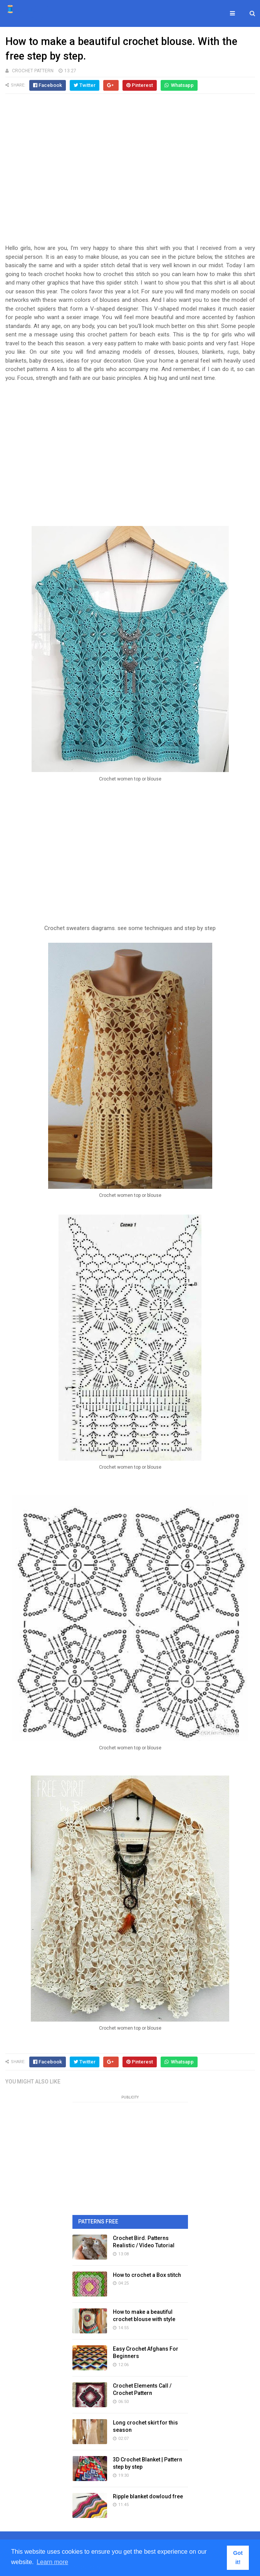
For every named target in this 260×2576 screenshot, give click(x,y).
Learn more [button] (52, 2562)
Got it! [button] (238, 2557)
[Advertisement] (130, 172)
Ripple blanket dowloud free (148, 2496)
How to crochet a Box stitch (147, 2275)
